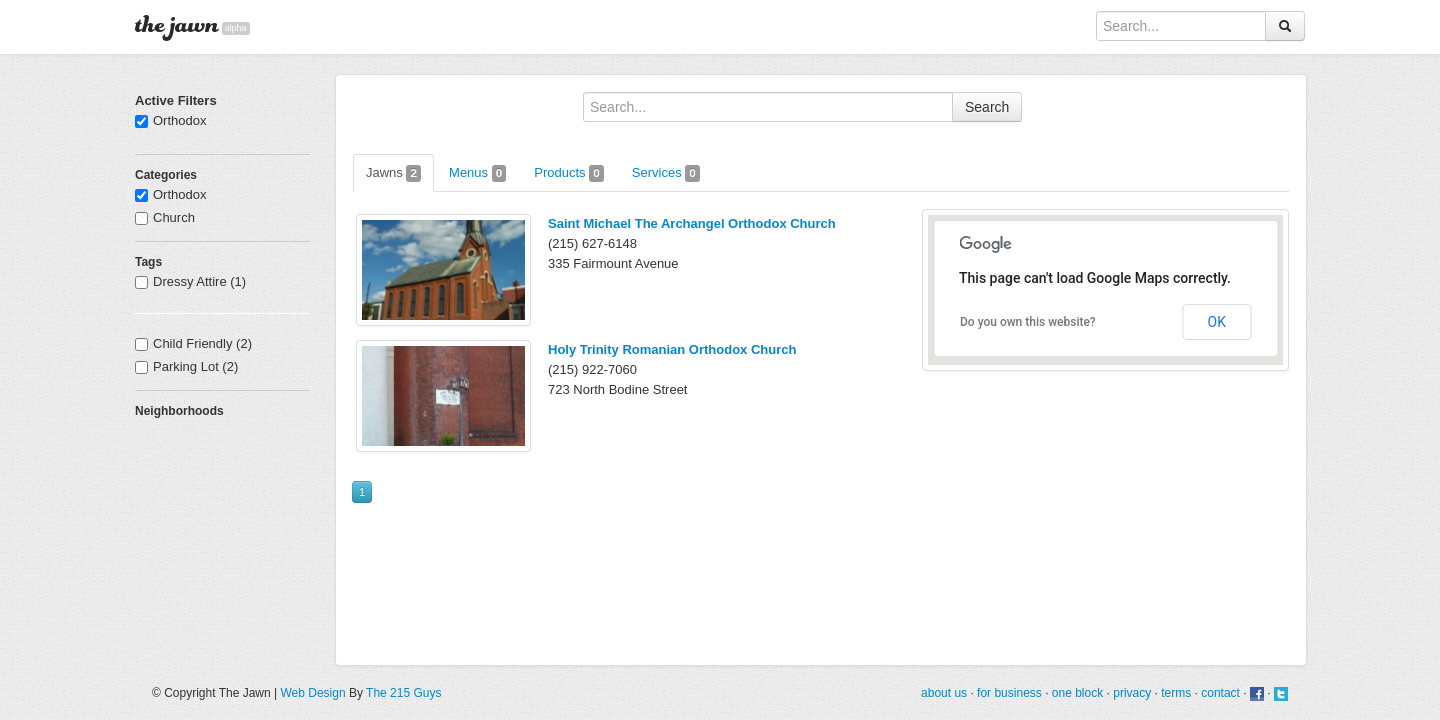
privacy (1132, 693)
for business (1009, 693)
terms (1176, 693)
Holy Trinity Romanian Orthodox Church (672, 349)
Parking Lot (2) (186, 366)
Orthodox (170, 120)
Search (987, 107)
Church (165, 217)
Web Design (312, 693)
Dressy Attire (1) (190, 281)
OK (1217, 322)
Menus (477, 173)
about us (944, 693)
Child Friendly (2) (193, 343)
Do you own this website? (1028, 322)
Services (666, 173)
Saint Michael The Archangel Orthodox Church (692, 223)
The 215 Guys (403, 693)
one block (1077, 693)
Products (569, 173)
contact (1220, 693)
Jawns (393, 173)
